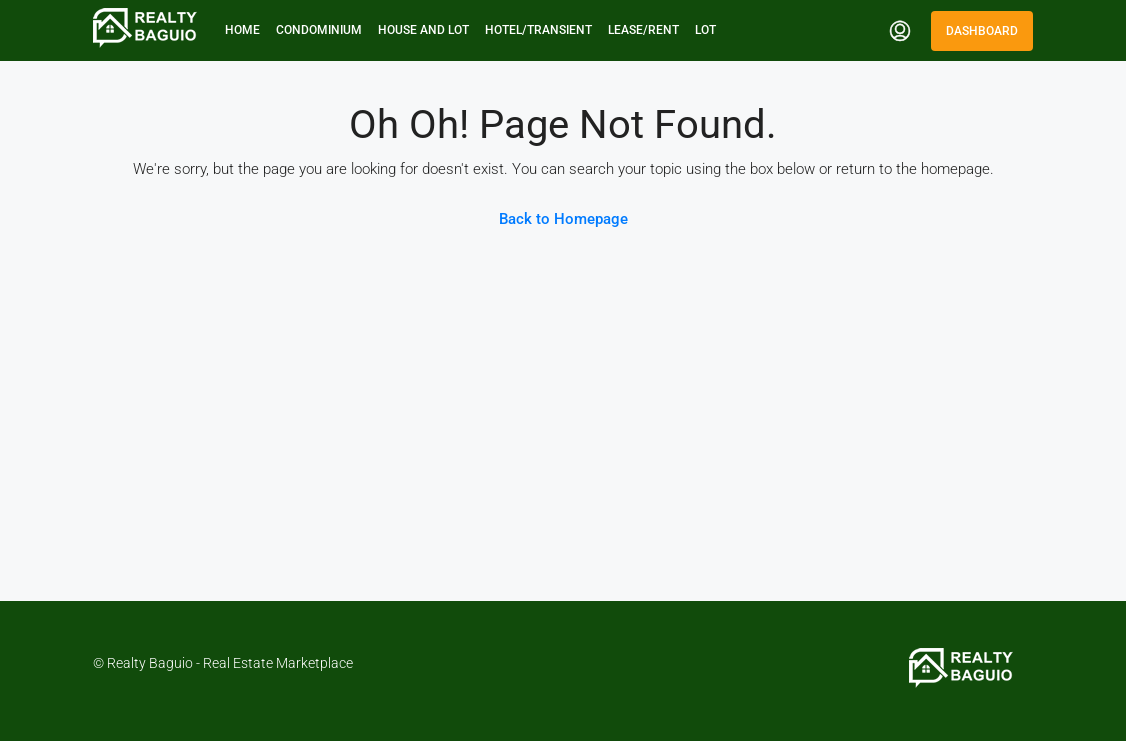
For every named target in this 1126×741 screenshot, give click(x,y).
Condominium (319, 30)
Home (242, 30)
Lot (705, 30)
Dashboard (982, 31)
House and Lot (423, 30)
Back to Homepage (563, 219)
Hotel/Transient (538, 30)
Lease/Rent (643, 30)
